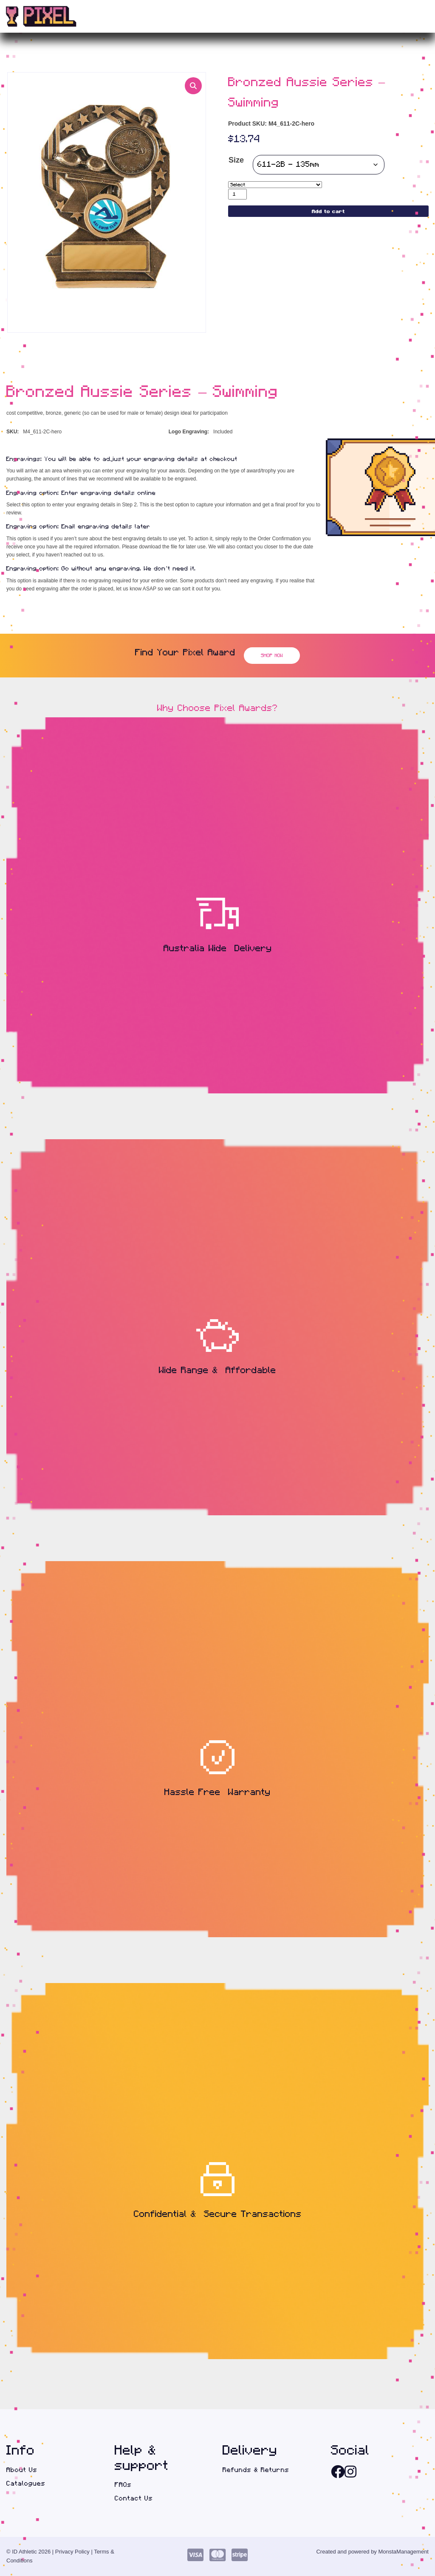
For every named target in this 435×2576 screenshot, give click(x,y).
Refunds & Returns (256, 2469)
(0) (410, 16)
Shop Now (272, 655)
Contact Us (134, 2498)
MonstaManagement (403, 2551)
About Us (21, 2469)
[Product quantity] (237, 194)
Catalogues (25, 2483)
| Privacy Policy (71, 2551)
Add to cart (328, 211)
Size (236, 160)
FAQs (123, 2484)
